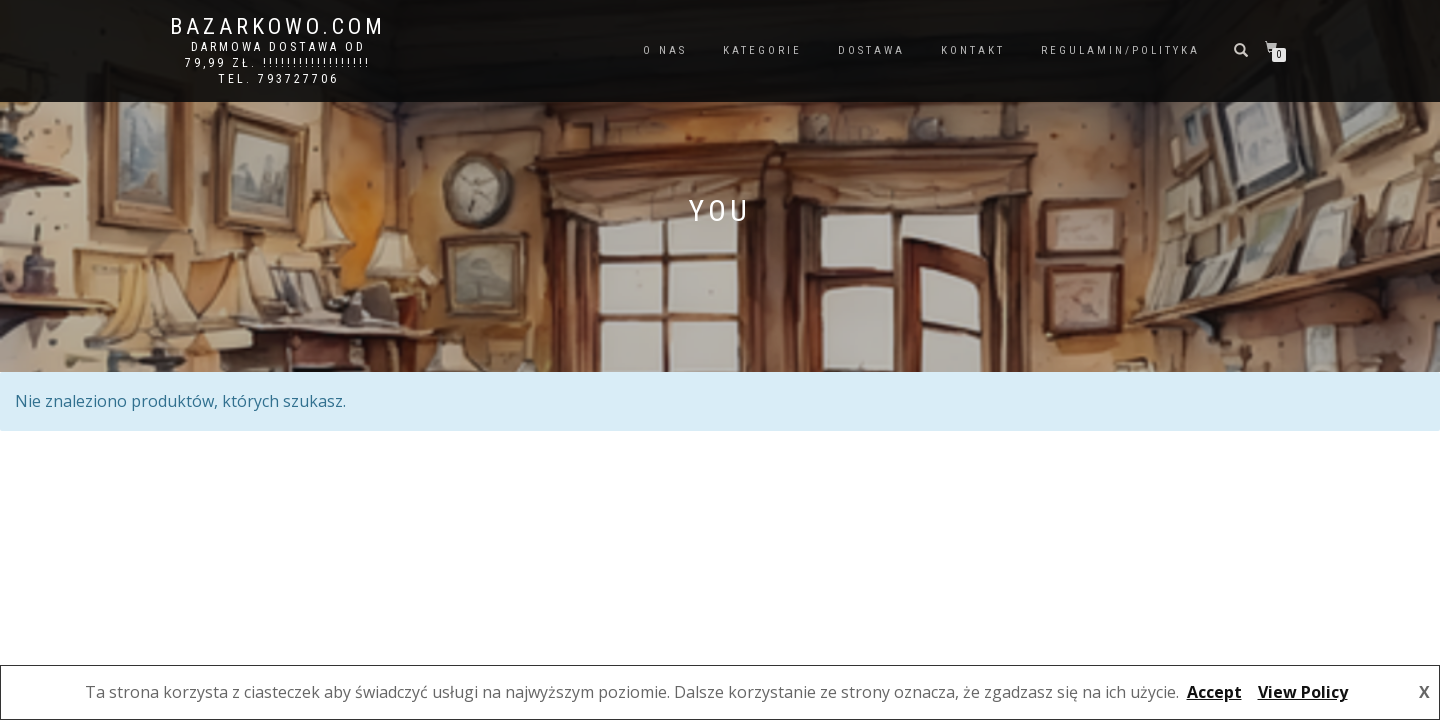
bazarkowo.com (278, 27)
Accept (1214, 692)
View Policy (1303, 692)
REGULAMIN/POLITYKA (1120, 50)
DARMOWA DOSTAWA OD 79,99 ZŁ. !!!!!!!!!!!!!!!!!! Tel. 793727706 (278, 63)
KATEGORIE (762, 50)
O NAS (665, 50)
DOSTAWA (871, 50)
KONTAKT (973, 50)
